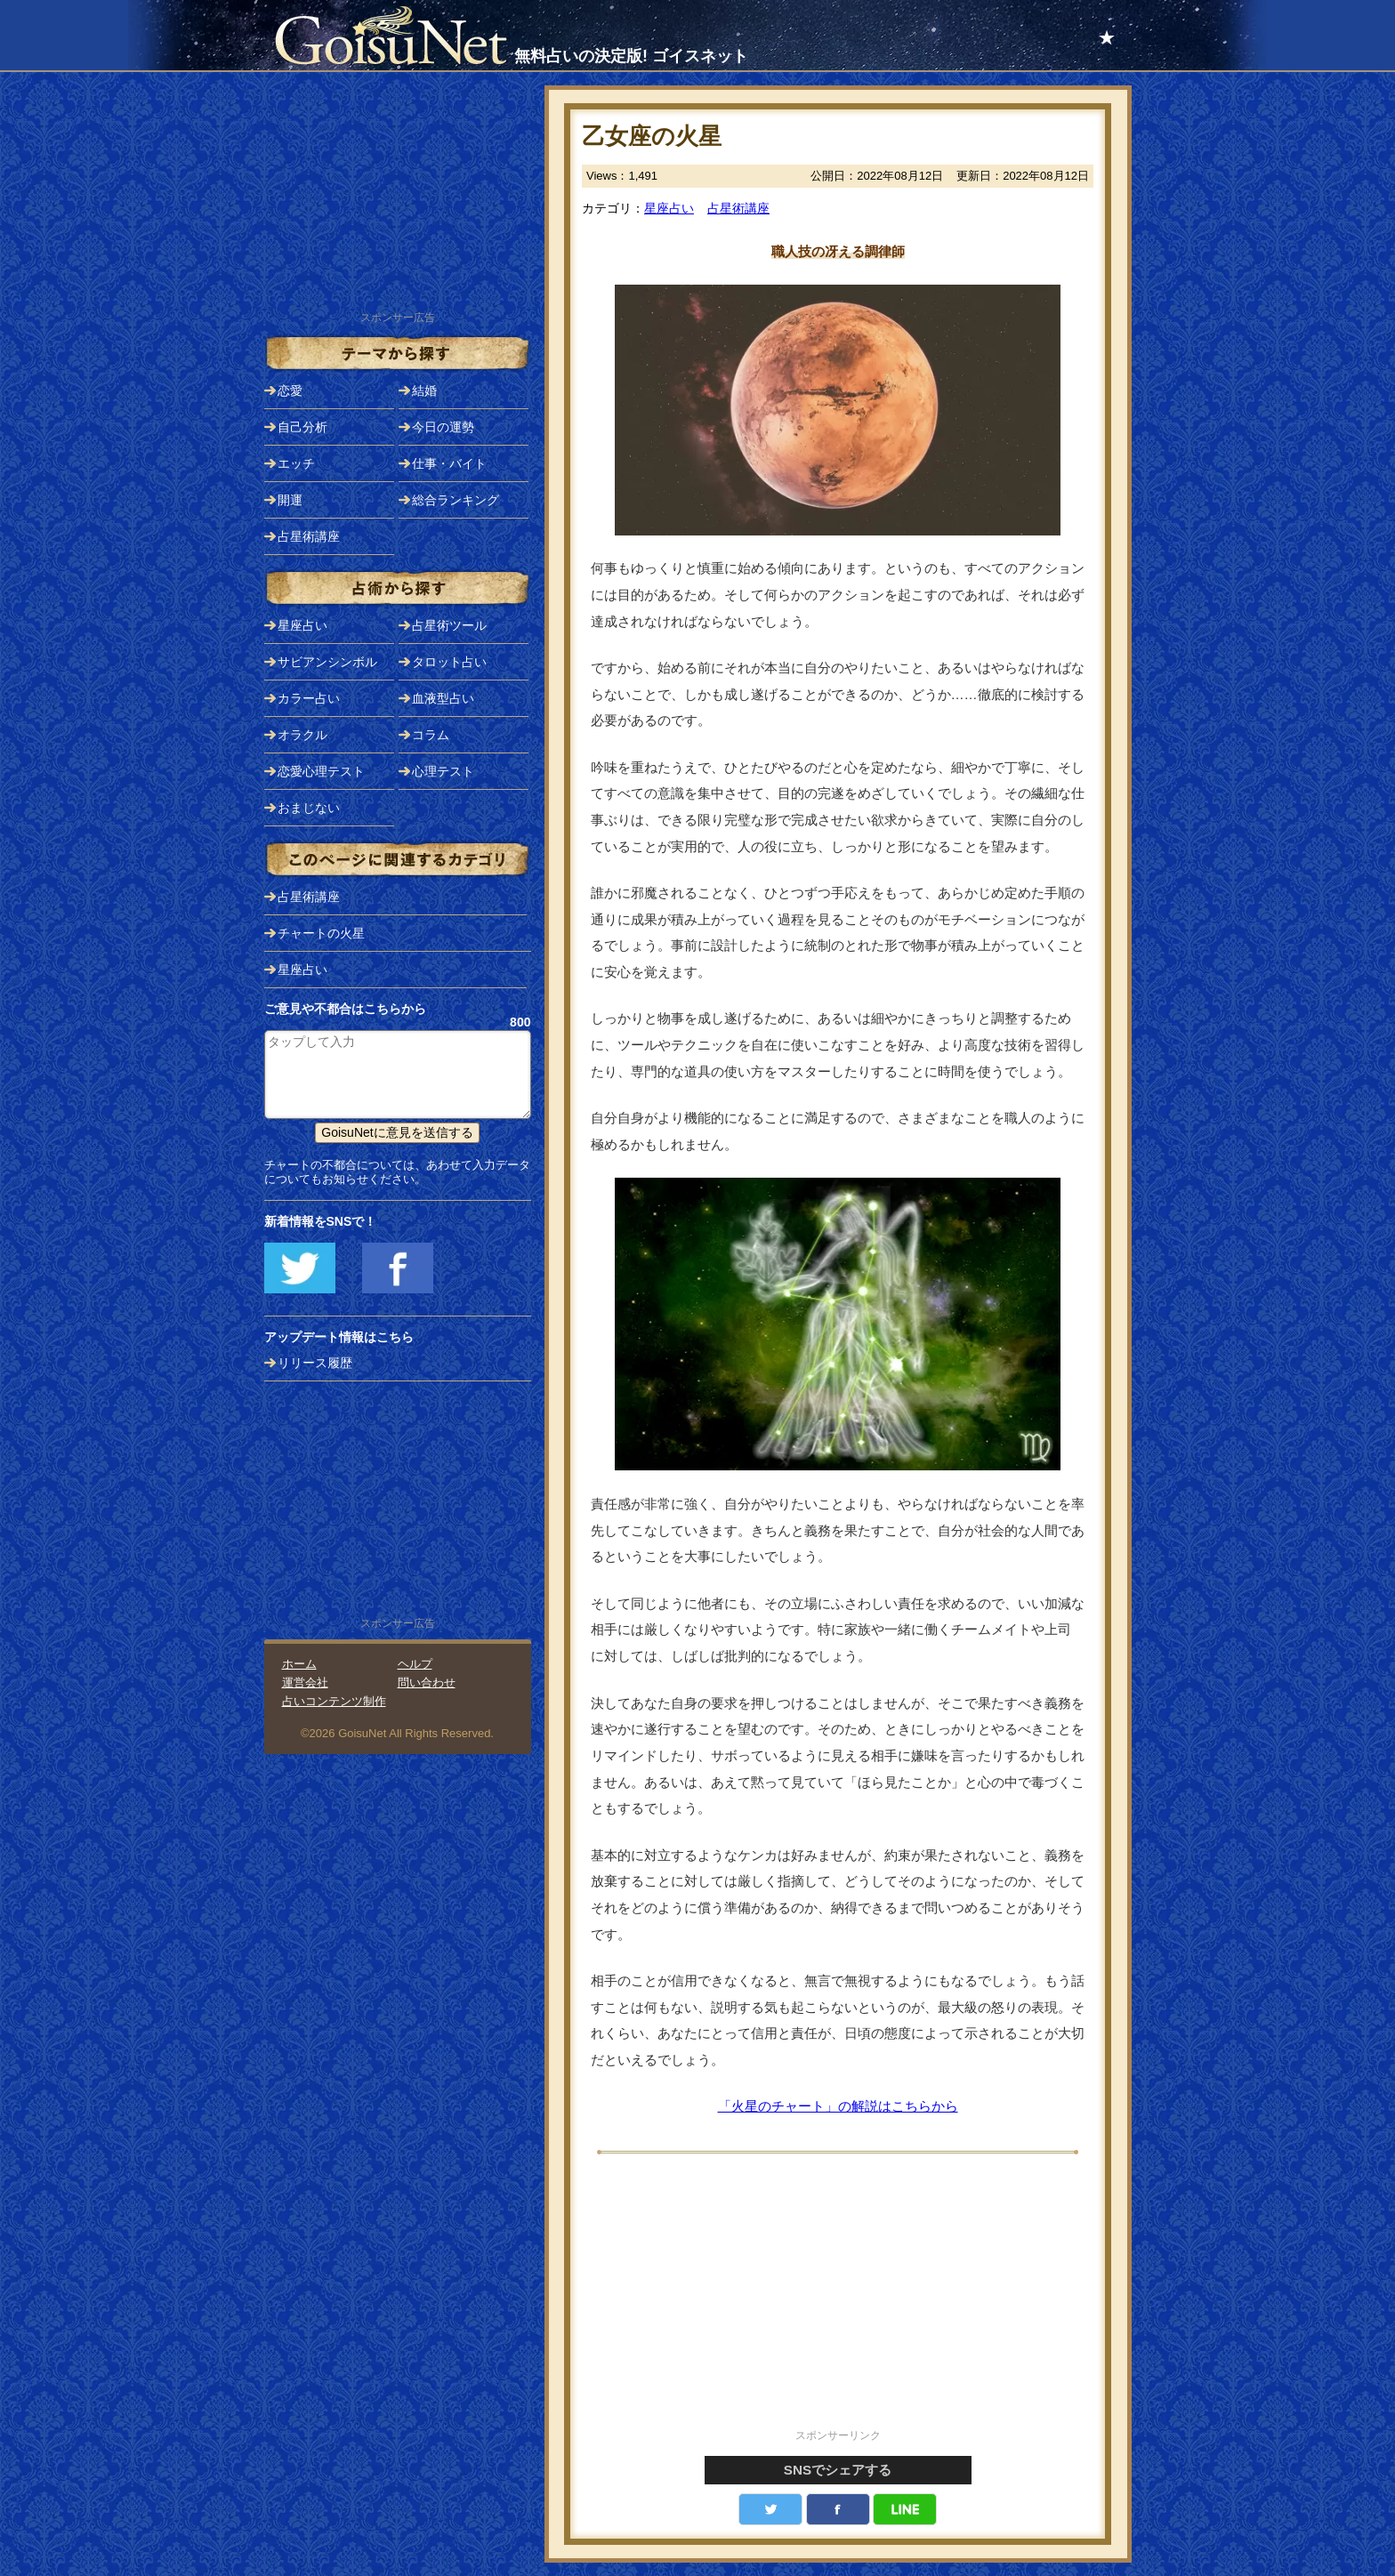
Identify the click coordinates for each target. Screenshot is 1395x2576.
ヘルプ (415, 1663)
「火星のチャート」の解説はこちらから (838, 2105)
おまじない (309, 808)
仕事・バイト (449, 463)
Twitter (770, 2509)
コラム (430, 735)
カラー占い (309, 698)
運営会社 (305, 1682)
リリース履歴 (315, 1363)
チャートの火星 (321, 933)
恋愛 (290, 390)
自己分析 (302, 427)
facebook (838, 2509)
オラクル (302, 735)
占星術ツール (449, 625)
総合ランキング (455, 500)
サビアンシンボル (327, 662)
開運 (290, 500)
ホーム (299, 1663)
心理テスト (443, 771)
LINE (905, 2509)
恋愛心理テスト (321, 771)
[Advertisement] (838, 2301)
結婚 (424, 390)
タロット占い (449, 662)
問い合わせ (427, 1682)
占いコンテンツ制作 (334, 1701)
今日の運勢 (443, 427)
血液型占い (443, 698)
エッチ (296, 463)
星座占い (669, 208)
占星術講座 (738, 208)
